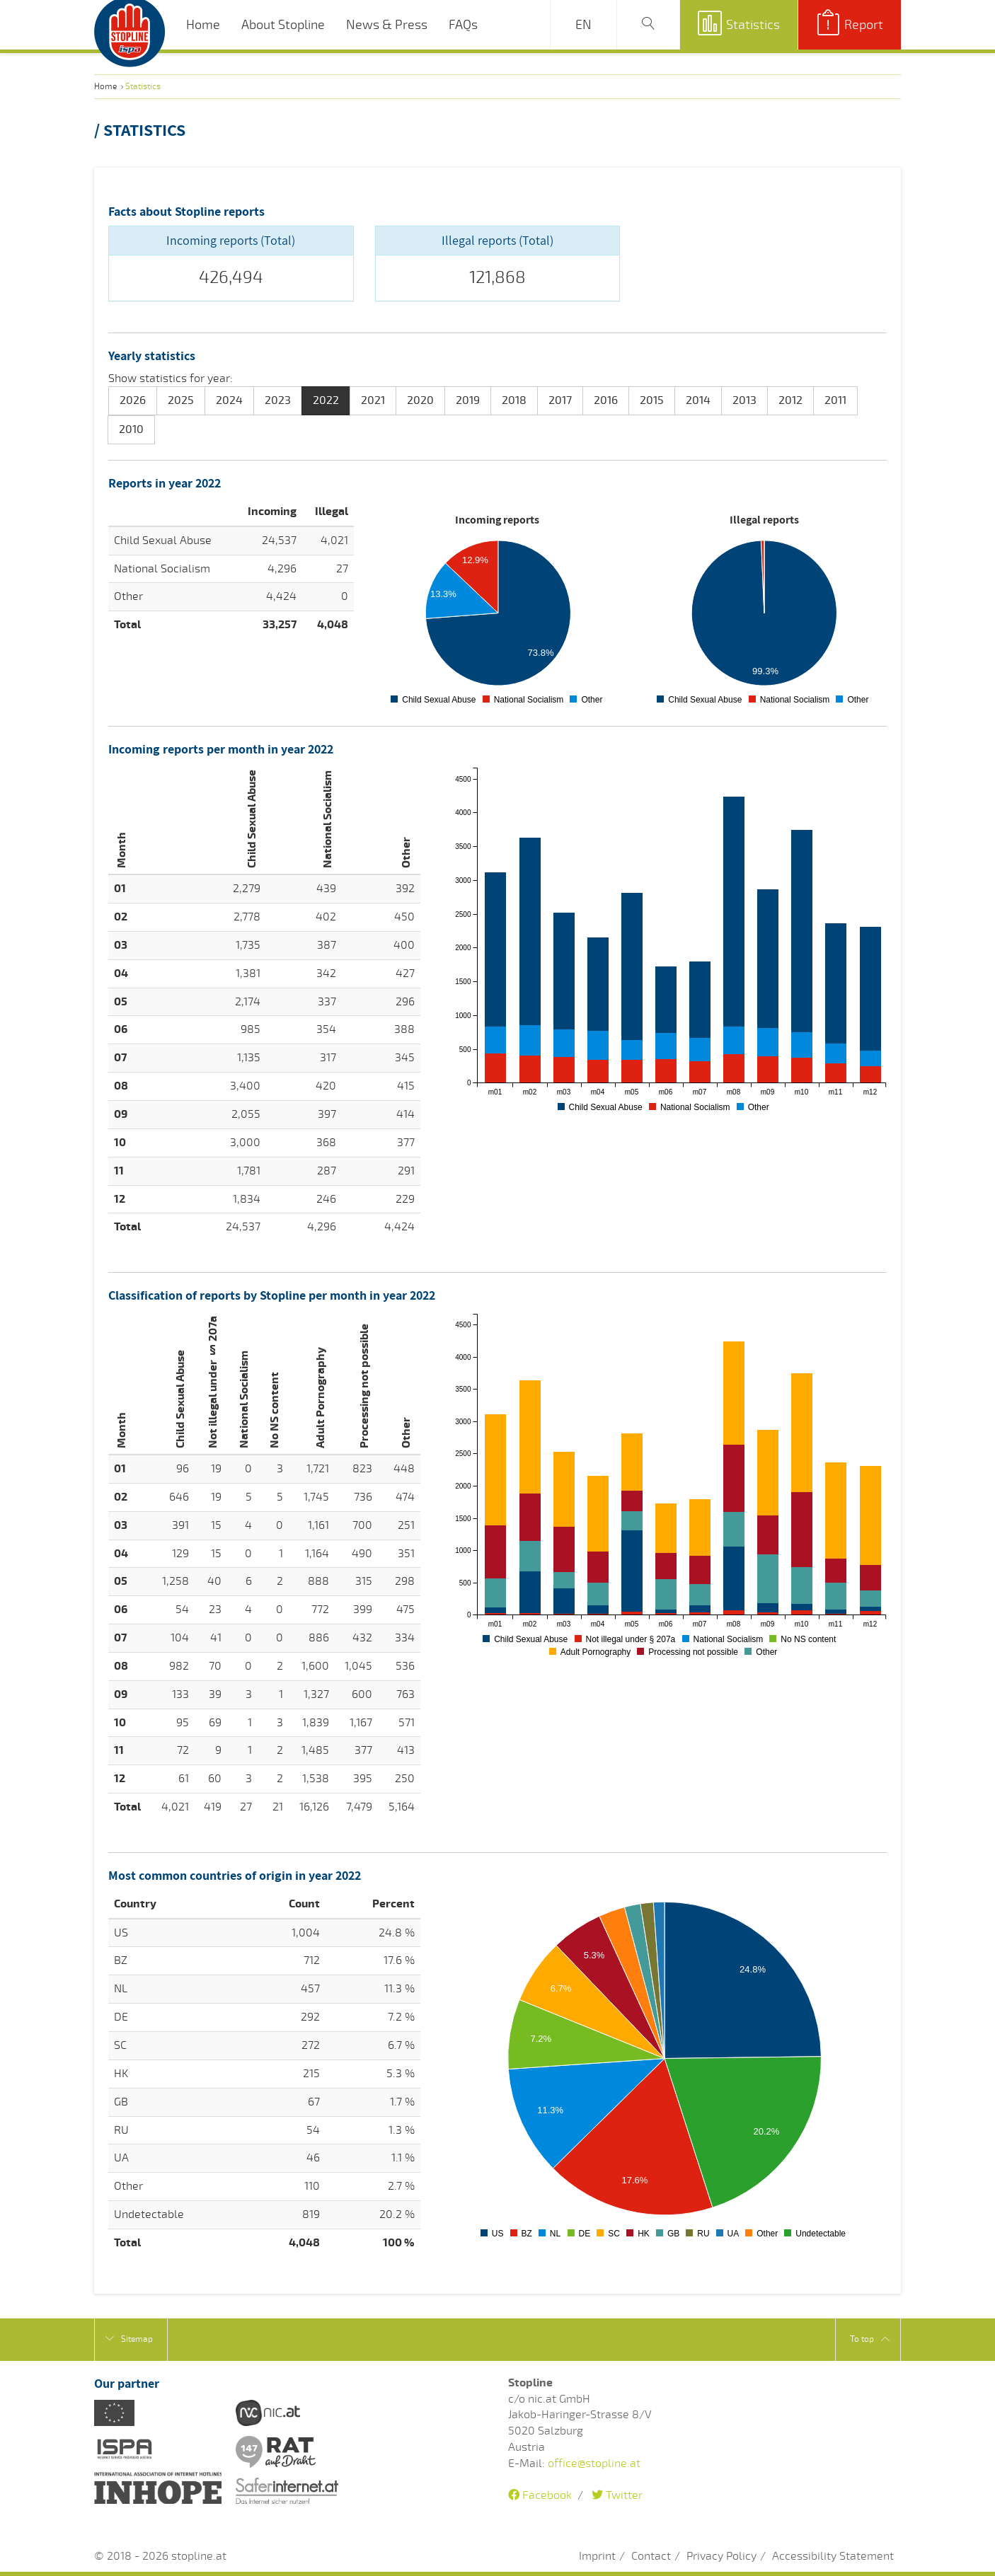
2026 (133, 400)
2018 (514, 400)
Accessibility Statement (833, 2556)
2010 (131, 429)
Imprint (597, 2556)
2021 (373, 400)
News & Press (386, 25)
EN (583, 25)
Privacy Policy (721, 2556)
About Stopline (283, 25)
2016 (606, 400)
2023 (278, 400)
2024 (229, 400)
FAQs (463, 25)
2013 (744, 400)
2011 (835, 400)
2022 (326, 400)
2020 (420, 400)
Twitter (617, 2495)
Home (203, 25)
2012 (790, 400)
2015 (652, 400)
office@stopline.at (594, 2463)
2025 (181, 400)
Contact (651, 2556)
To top (870, 2339)
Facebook (540, 2495)
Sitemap (129, 2339)
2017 (560, 400)
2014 (698, 400)
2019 (468, 400)
